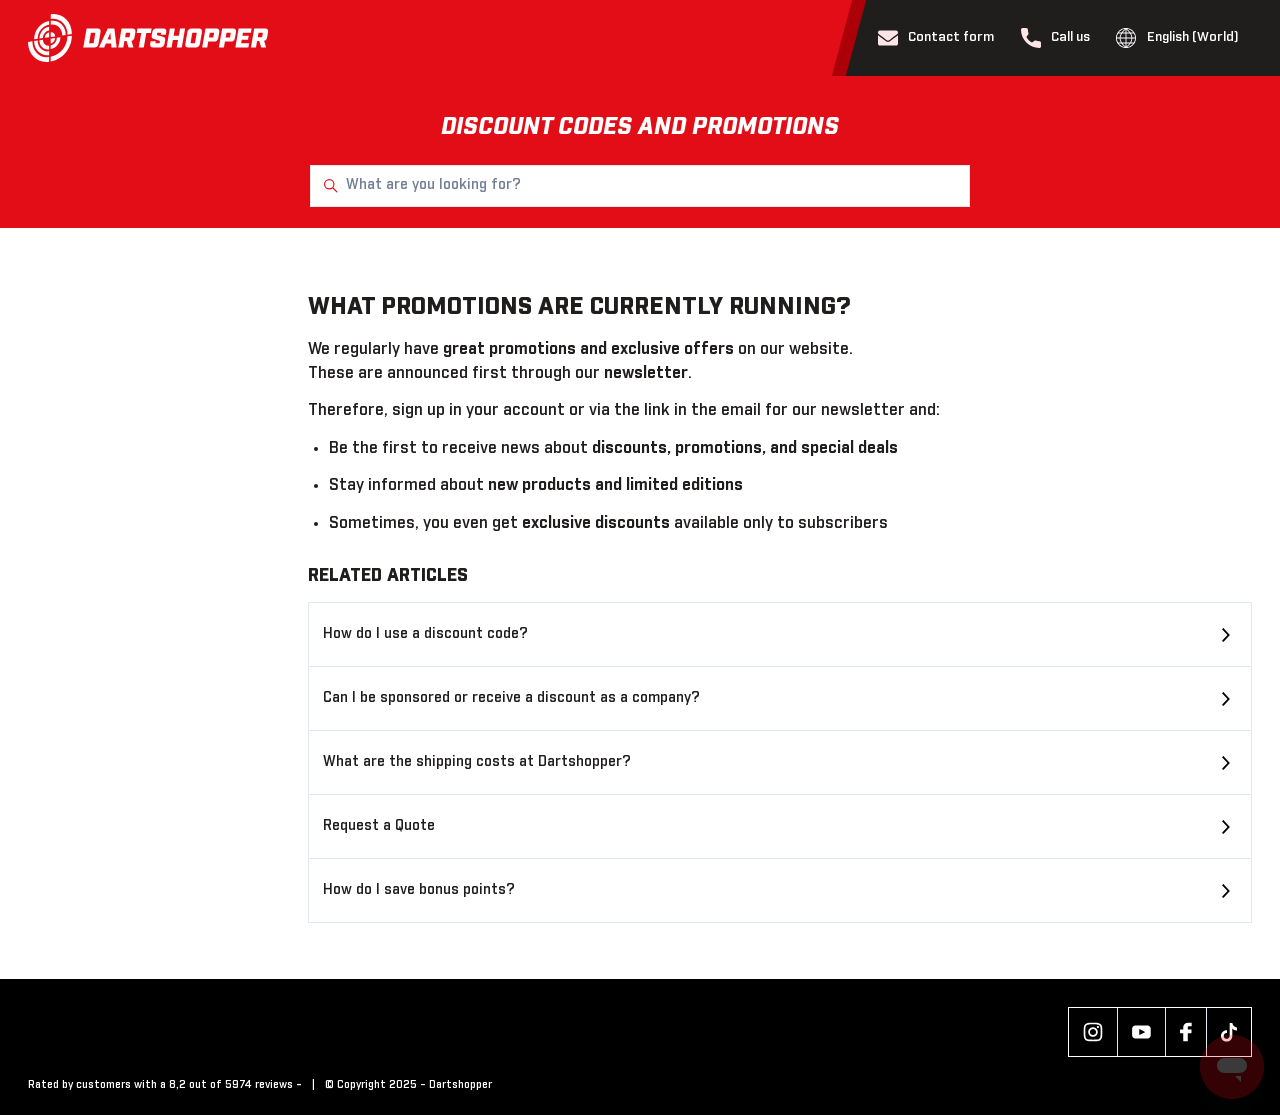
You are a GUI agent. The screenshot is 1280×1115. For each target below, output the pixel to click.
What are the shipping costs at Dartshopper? (477, 762)
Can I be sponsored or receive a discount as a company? (511, 698)
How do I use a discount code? (425, 634)
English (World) (1177, 38)
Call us (1056, 38)
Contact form (936, 38)
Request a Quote (379, 826)
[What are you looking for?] (640, 186)
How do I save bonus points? (419, 890)
